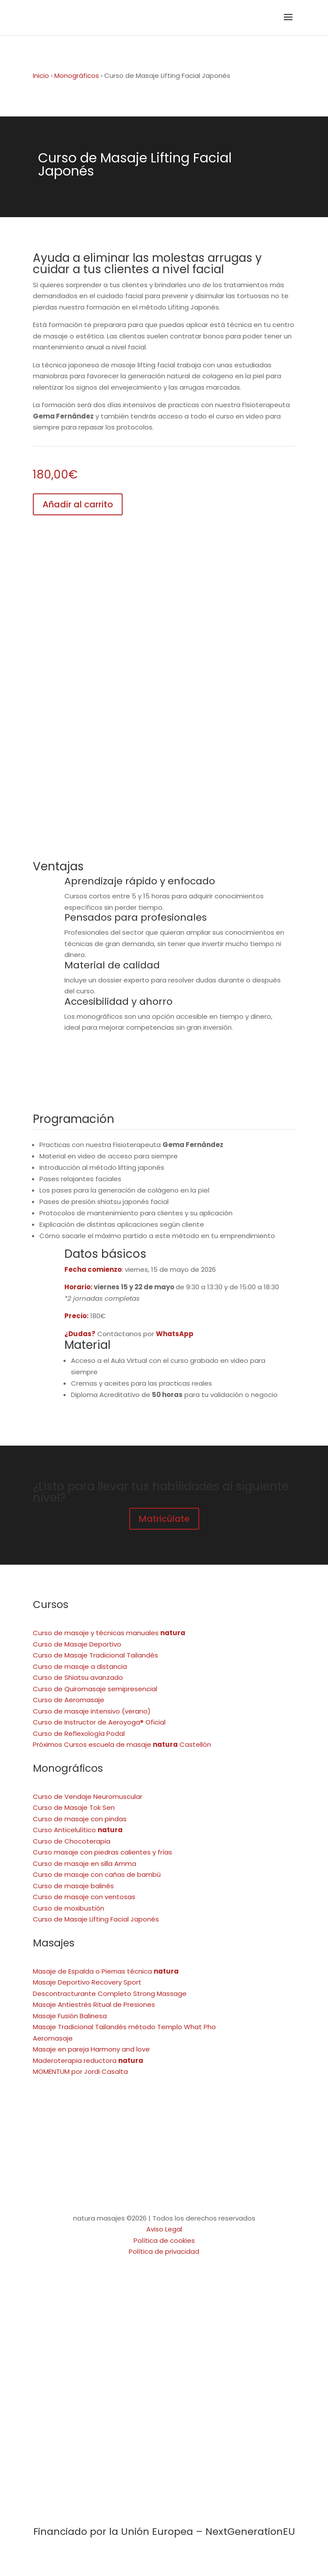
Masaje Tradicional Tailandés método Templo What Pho (124, 2026)
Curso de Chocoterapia (71, 1841)
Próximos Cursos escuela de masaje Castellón (122, 1744)
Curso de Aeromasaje (68, 1699)
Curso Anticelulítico (78, 1829)
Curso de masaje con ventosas (84, 1896)
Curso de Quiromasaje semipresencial (95, 1688)
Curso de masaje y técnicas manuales (109, 1632)
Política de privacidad (164, 2251)
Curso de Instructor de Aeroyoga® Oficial (99, 1722)
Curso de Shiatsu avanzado (78, 1677)
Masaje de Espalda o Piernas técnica (106, 1971)
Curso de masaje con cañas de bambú (97, 1874)
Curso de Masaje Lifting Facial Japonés (96, 1919)
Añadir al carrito (77, 504)
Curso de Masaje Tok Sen (74, 1807)
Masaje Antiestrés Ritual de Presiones (94, 2004)
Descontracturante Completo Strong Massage (110, 1993)
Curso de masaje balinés (73, 1885)
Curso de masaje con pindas (80, 1818)
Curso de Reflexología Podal (79, 1733)
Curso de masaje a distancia (80, 1666)
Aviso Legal (164, 2229)
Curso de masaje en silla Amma (84, 1863)
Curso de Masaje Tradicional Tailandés (95, 1655)
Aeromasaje (53, 2038)
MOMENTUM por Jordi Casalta (80, 2071)
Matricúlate (164, 1519)
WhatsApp (175, 1333)
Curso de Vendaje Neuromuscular (87, 1796)
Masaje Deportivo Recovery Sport (87, 1982)
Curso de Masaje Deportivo (77, 1644)
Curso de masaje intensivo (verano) (92, 1711)
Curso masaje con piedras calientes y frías (102, 1852)
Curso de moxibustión (68, 1908)
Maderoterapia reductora (88, 2060)
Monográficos (76, 75)
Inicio (41, 75)
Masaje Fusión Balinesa (70, 2015)
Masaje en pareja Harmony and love (91, 2049)
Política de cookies (164, 2240)
